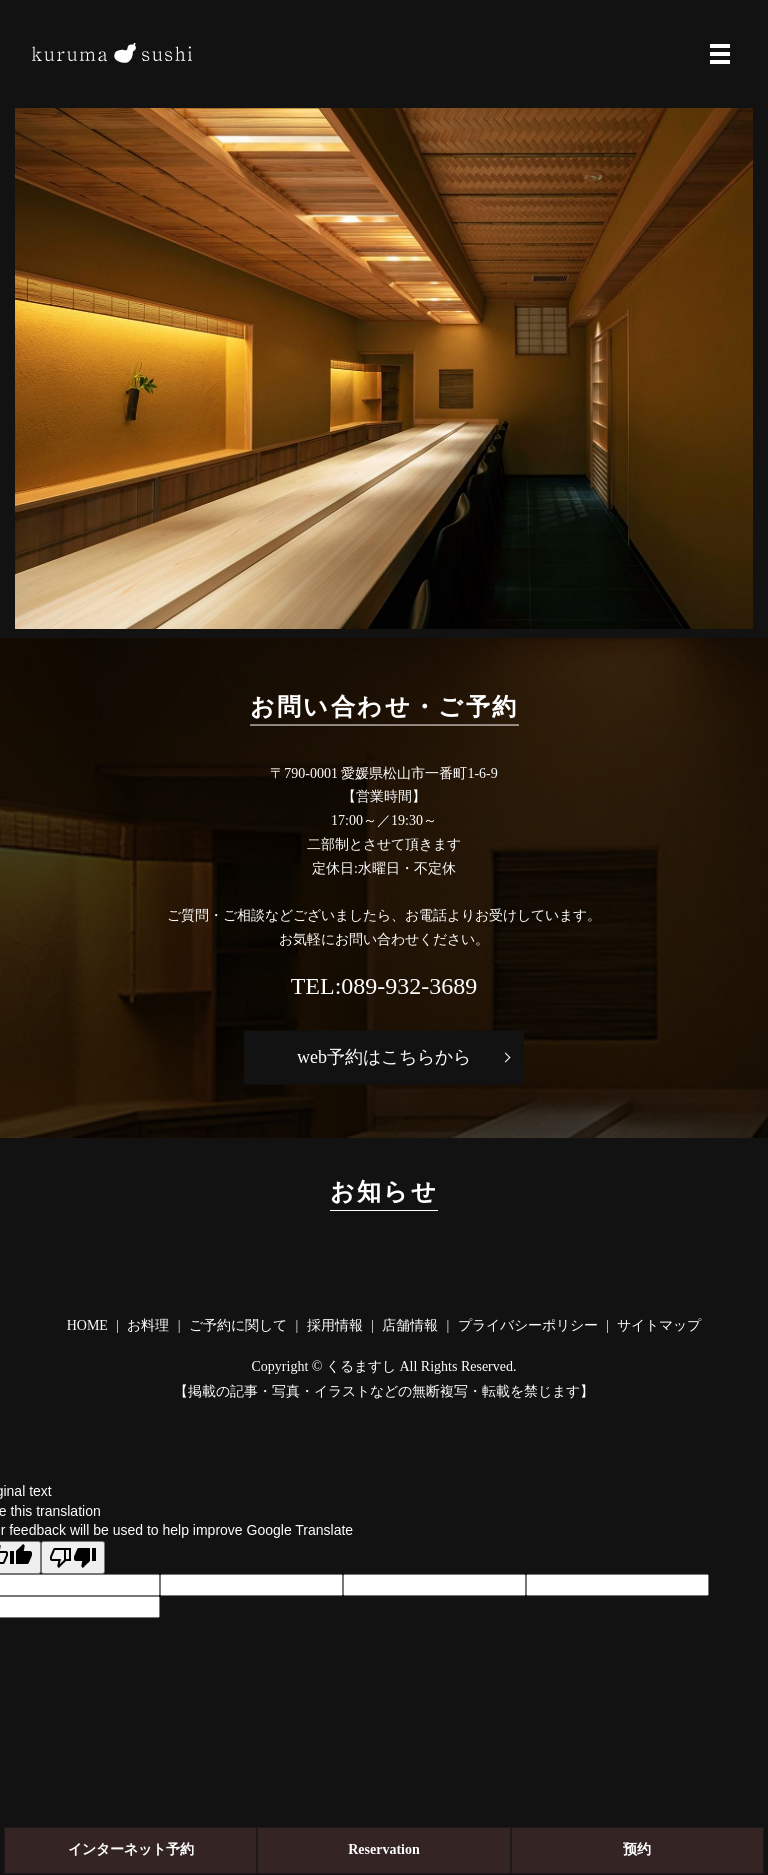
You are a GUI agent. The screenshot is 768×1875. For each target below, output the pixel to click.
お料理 (148, 1325)
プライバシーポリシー (528, 1325)
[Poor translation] (73, 1557)
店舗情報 (410, 1325)
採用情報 (335, 1325)
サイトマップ (659, 1325)
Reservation (384, 1849)
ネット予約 (131, 1849)
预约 (637, 1849)
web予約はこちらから (384, 1057)
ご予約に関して (238, 1325)
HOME (87, 1325)
